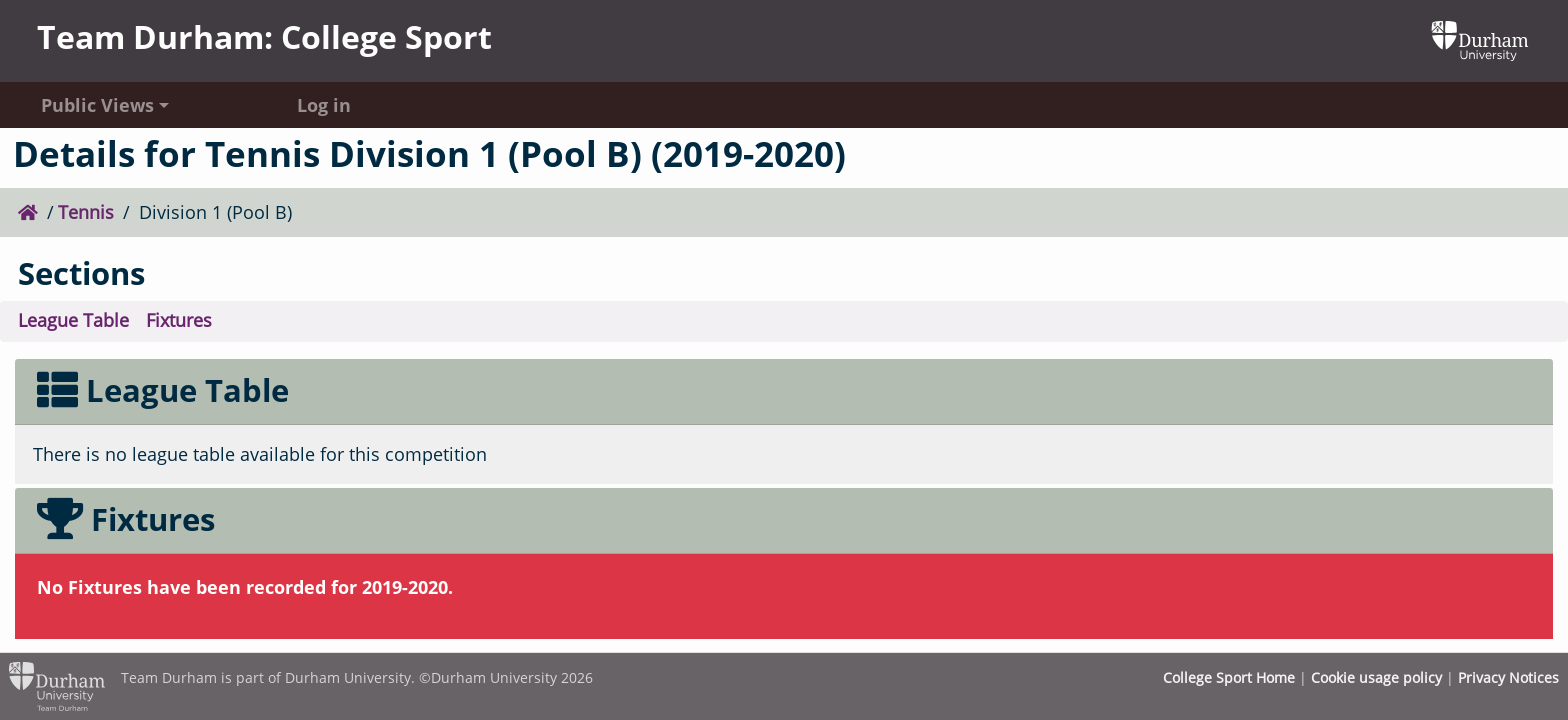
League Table (73, 320)
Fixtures (179, 320)
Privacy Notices (1508, 677)
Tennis (86, 212)
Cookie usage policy (1376, 677)
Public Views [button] (97, 105)
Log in (324, 105)
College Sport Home (1229, 677)
